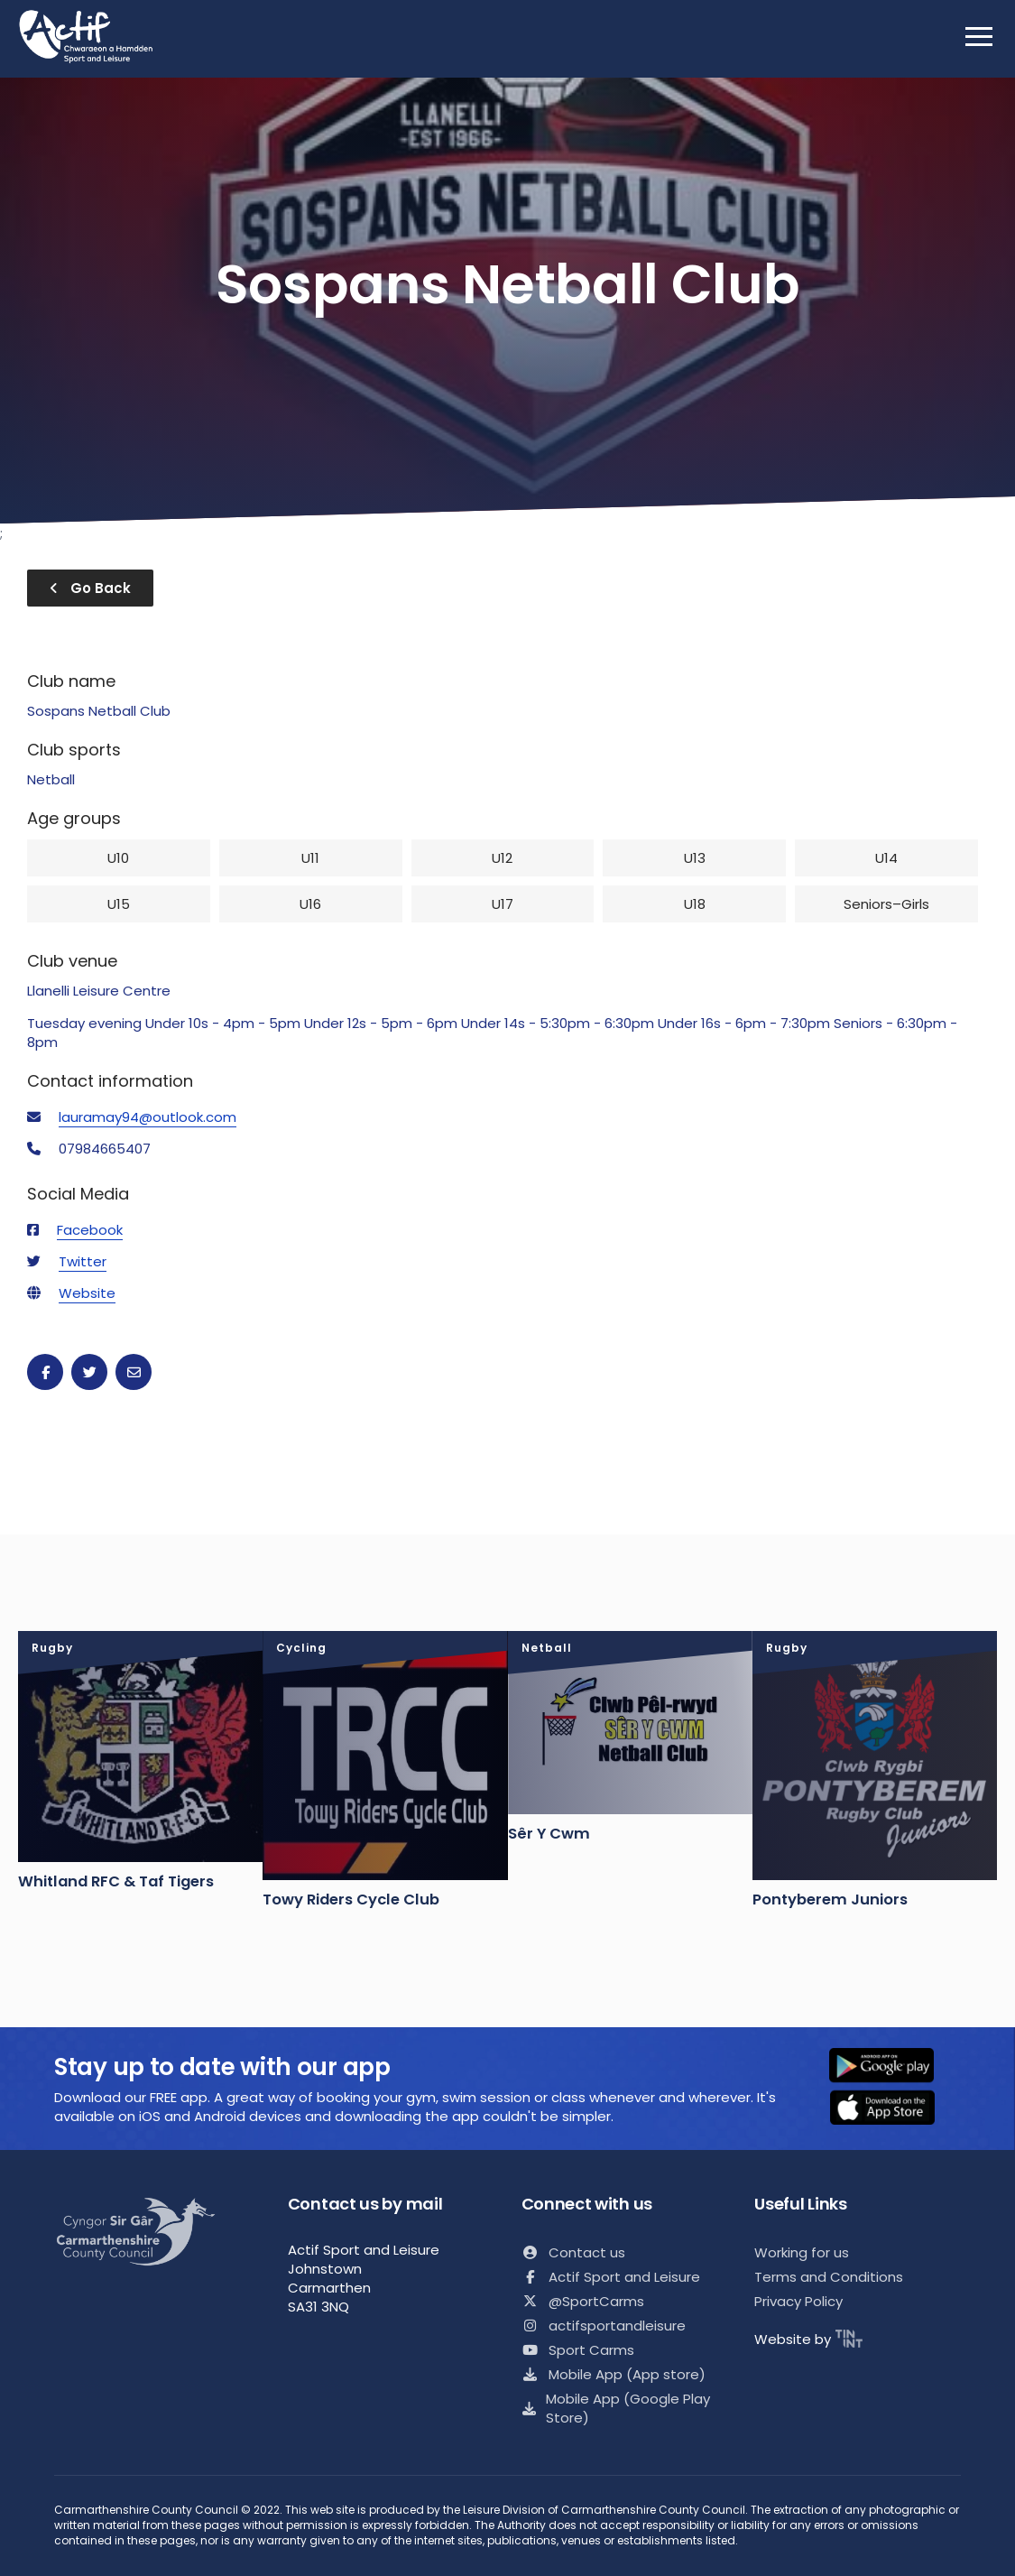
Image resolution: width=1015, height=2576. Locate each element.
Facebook (90, 1229)
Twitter (82, 1261)
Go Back (90, 588)
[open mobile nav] (979, 36)
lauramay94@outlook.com (147, 1116)
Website (87, 1292)
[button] (893, 2067)
